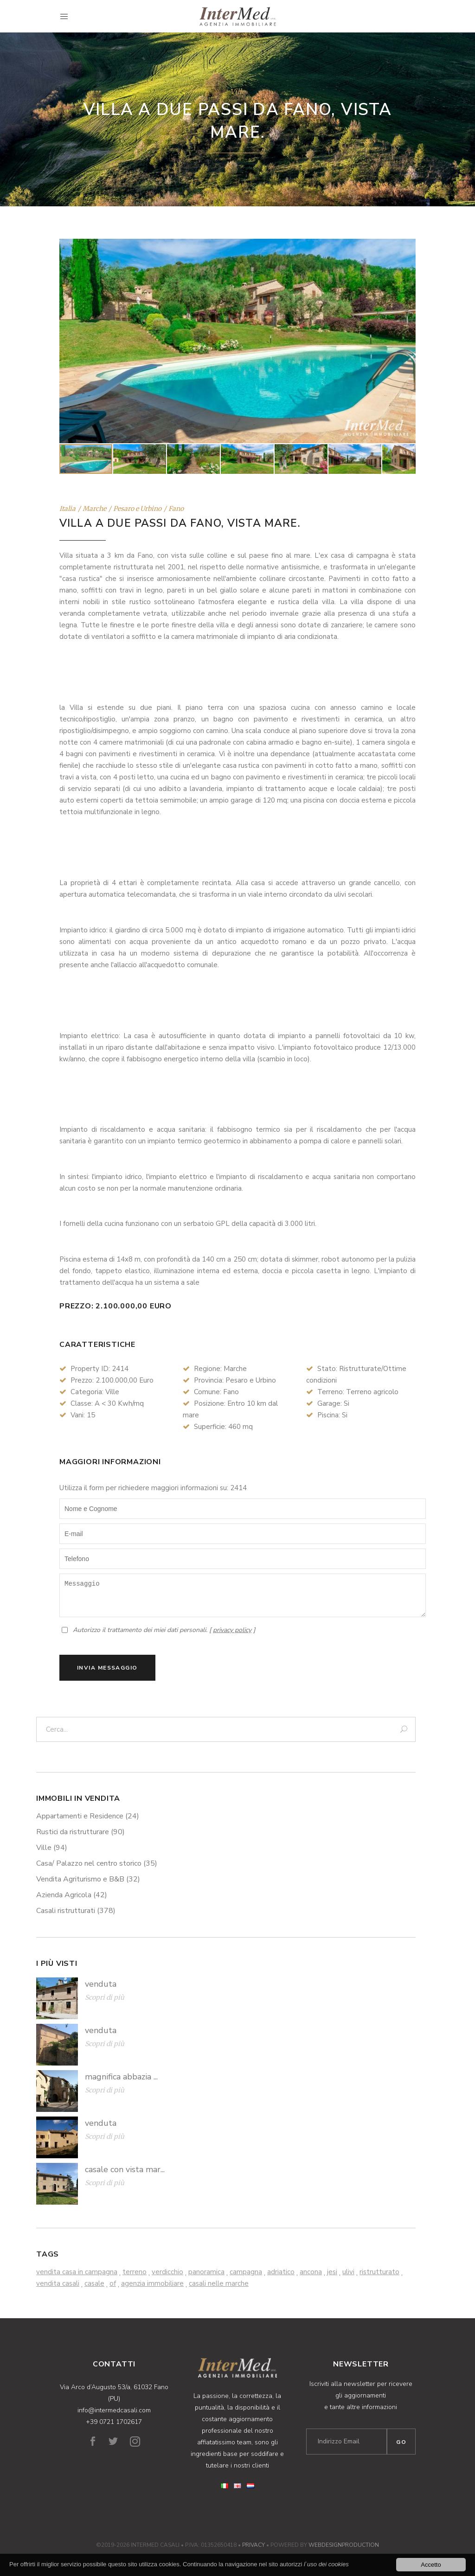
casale (94, 2283)
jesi (332, 2271)
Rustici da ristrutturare (80, 1832)
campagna (246, 2271)
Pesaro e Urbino (137, 508)
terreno (134, 2271)
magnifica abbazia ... (121, 2076)
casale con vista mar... (125, 2169)
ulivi (348, 2271)
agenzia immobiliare (152, 2283)
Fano (176, 508)
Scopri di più (104, 1997)
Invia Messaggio (107, 1667)
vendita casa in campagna (76, 2271)
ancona (311, 2271)
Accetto (431, 2564)
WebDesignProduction (343, 2545)
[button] (407, 341)
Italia (67, 508)
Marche (94, 508)
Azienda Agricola (71, 1895)
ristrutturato (379, 2271)
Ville (51, 1848)
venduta (100, 1983)
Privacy (253, 2545)
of (112, 2283)
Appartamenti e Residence (87, 1816)
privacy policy (232, 1630)
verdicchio (167, 2271)
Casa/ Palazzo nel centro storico (96, 1863)
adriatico (281, 2271)
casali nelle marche (219, 2283)
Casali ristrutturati (76, 1911)
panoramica (206, 2271)
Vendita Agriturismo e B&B (88, 1879)
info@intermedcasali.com (114, 2410)
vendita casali (57, 2283)
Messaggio (242, 1595)
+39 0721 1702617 (114, 2421)
